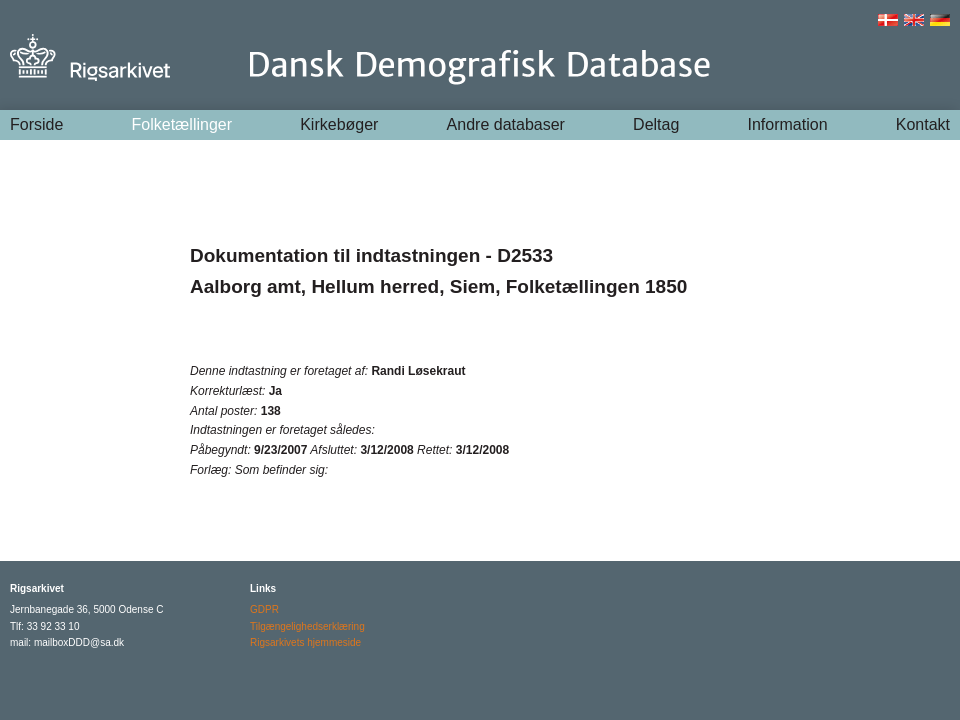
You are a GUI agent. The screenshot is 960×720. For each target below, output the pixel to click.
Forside (36, 124)
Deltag (656, 124)
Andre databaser (506, 124)
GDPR (264, 609)
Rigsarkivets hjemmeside (305, 642)
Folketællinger (182, 124)
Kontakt (923, 124)
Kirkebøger (339, 124)
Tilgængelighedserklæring (307, 626)
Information (788, 124)
